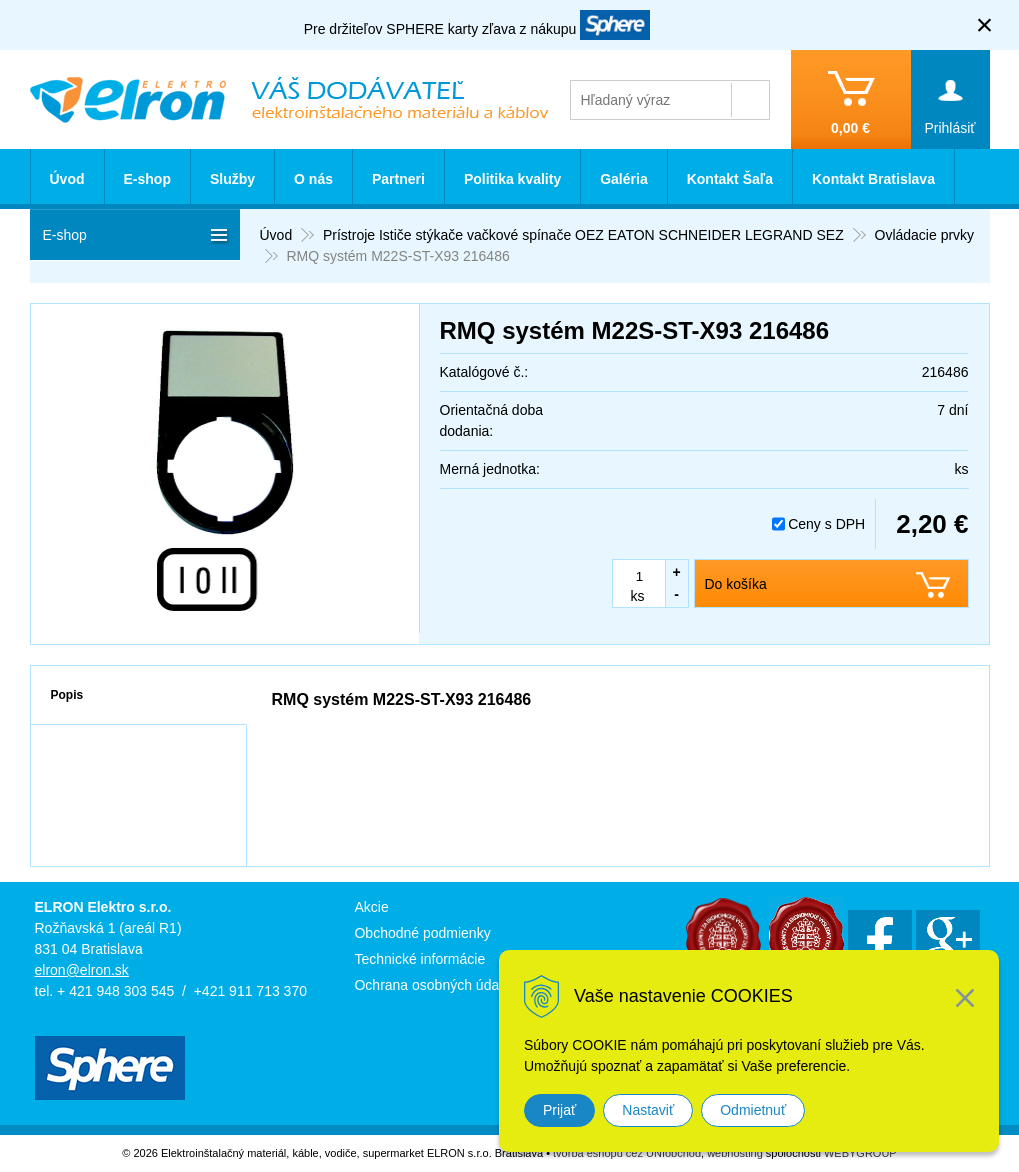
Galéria (623, 179)
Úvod (67, 179)
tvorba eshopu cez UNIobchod (627, 1153)
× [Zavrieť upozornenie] (985, 24)
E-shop (147, 179)
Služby (232, 179)
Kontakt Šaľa (730, 179)
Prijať (559, 1110)
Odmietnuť (753, 1110)
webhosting (735, 1153)
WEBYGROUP (860, 1153)
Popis (67, 695)
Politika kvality (512, 179)
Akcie (371, 907)
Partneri (398, 179)
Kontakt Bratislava (873, 179)
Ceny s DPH (826, 524)
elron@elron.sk (82, 970)
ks (638, 596)
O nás (313, 179)
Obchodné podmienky (422, 933)
